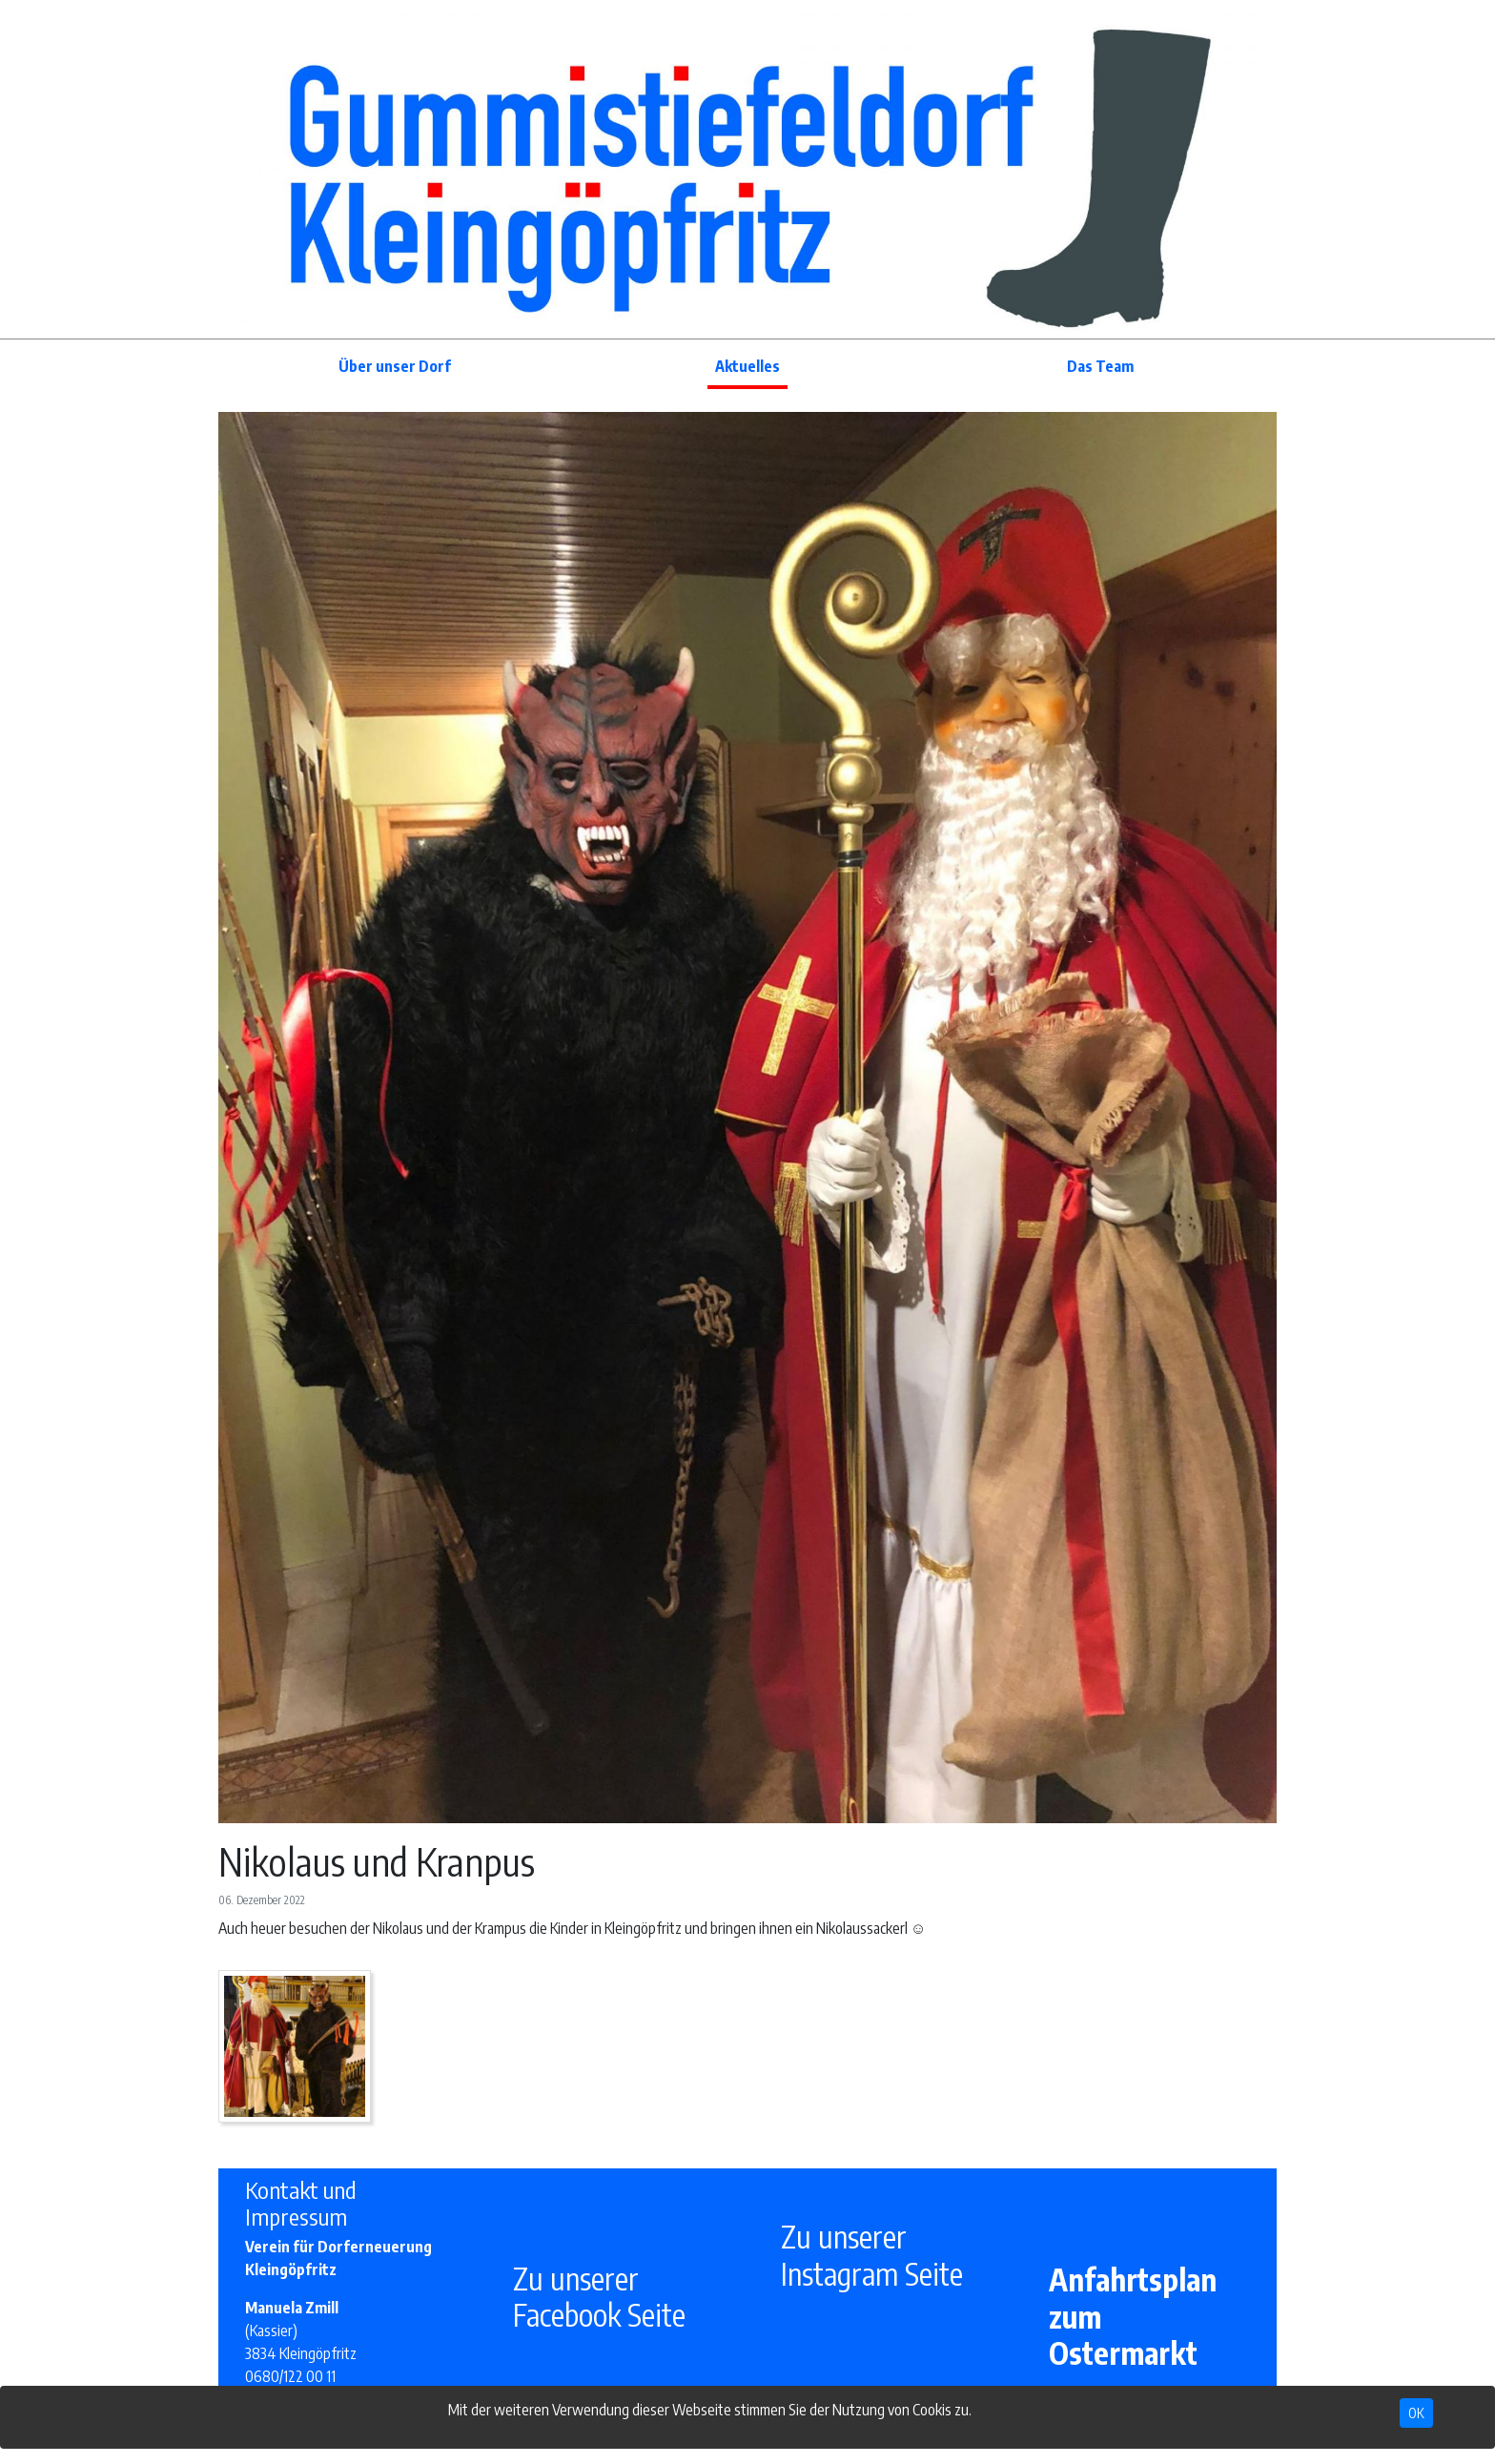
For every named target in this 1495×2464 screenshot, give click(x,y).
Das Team (1100, 366)
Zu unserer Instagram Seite (872, 2254)
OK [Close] (1416, 2413)
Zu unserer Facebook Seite (599, 2296)
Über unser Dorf (394, 366)
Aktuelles (747, 366)
